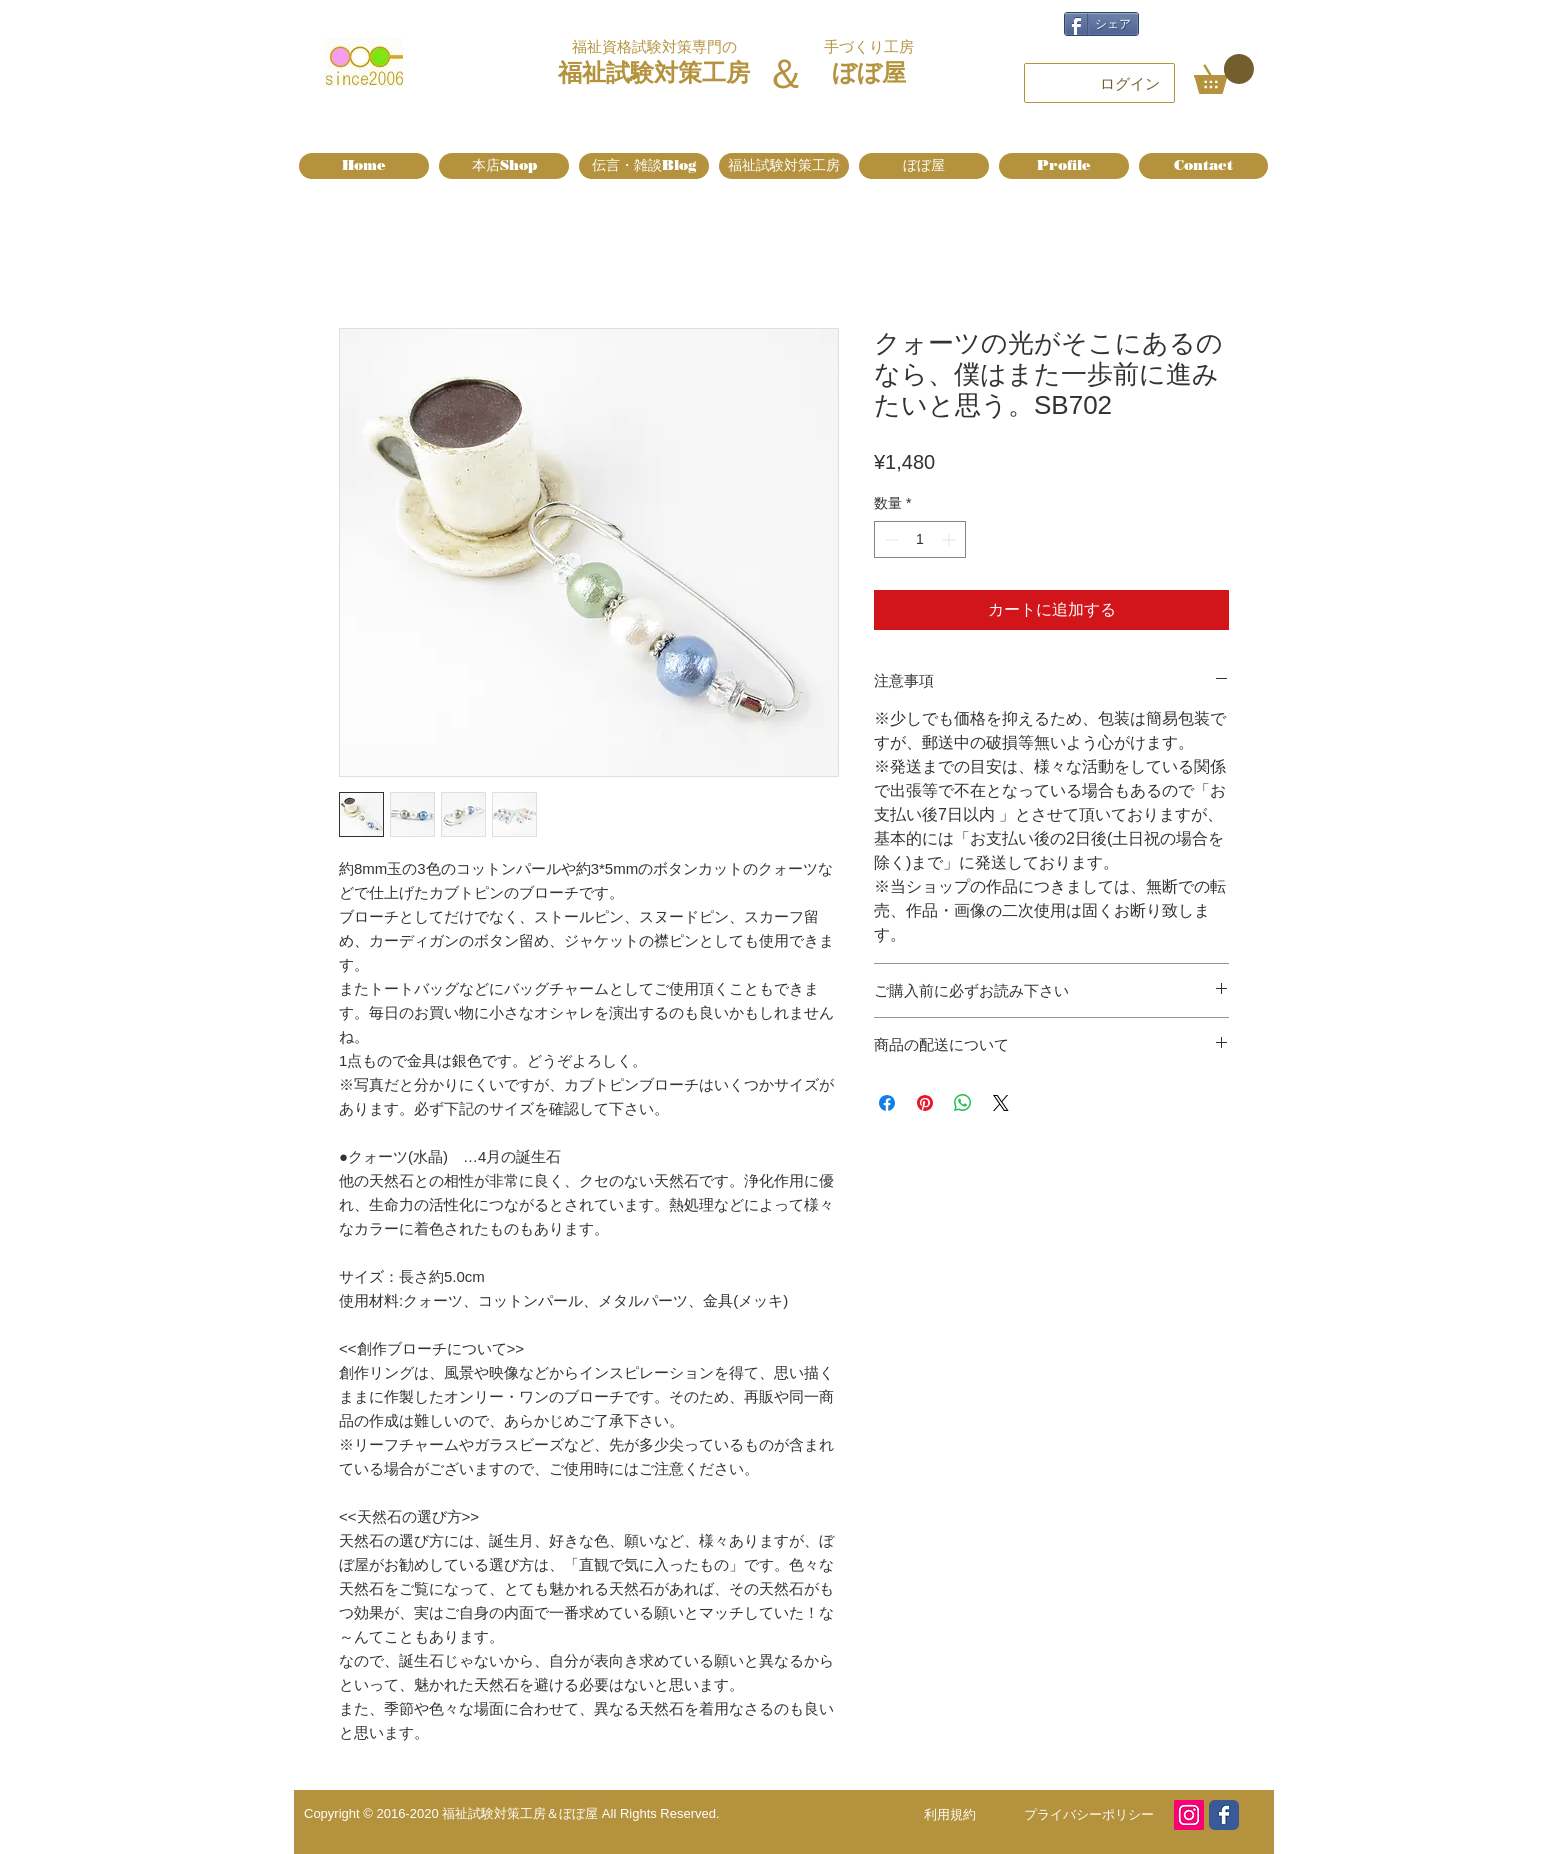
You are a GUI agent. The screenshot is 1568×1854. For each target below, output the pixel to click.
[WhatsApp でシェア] (963, 1103)
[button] (1224, 74)
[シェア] (1101, 24)
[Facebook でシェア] (887, 1103)
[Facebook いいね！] (1216, 22)
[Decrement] (889, 539)
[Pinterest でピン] (925, 1103)
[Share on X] (1001, 1103)
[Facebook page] (1224, 1815)
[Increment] (950, 539)
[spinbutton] (920, 539)
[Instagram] (1189, 1815)
